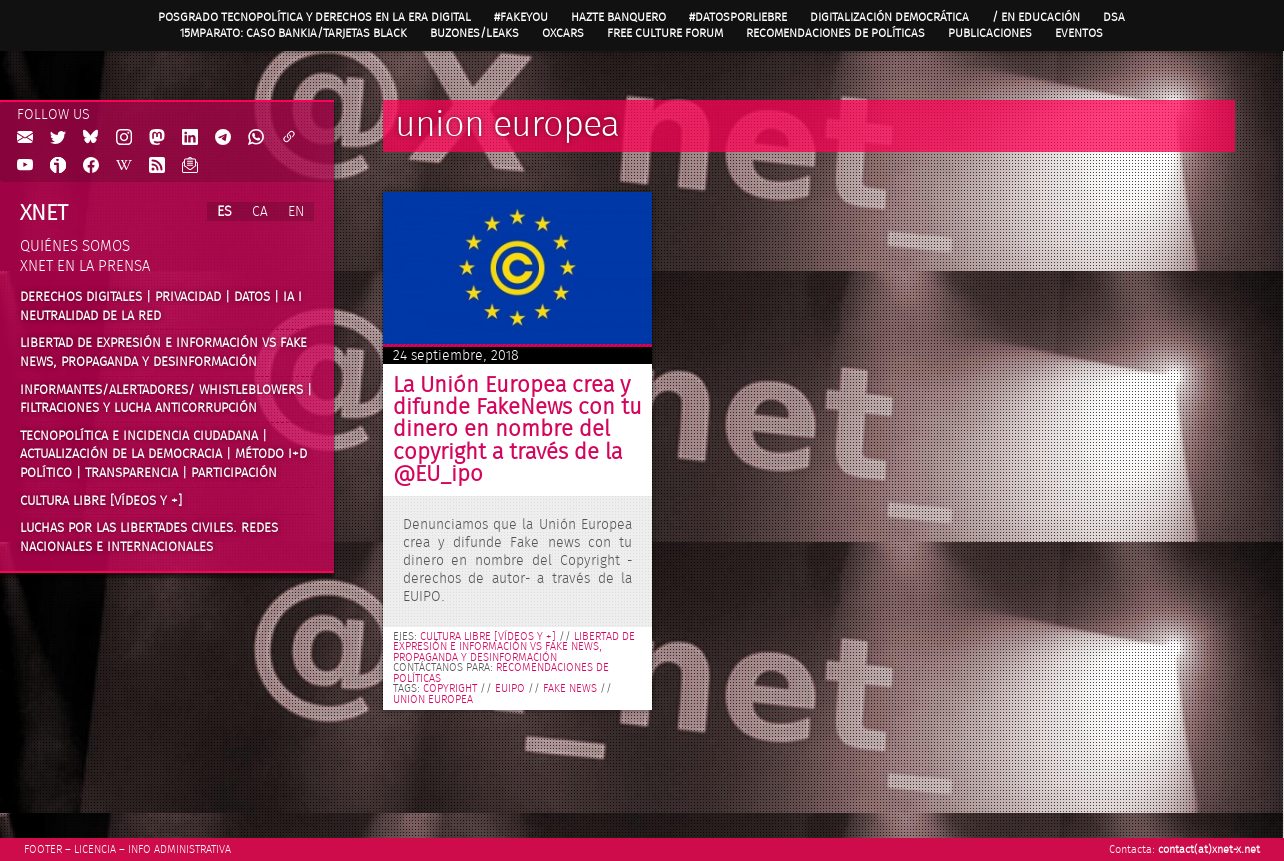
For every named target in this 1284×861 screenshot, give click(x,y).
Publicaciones (990, 33)
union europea (433, 700)
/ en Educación (1036, 17)
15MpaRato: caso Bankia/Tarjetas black (293, 33)
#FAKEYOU (521, 17)
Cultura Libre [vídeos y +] (101, 501)
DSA (1114, 17)
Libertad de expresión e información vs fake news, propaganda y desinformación (514, 647)
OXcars (563, 33)
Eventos (1079, 33)
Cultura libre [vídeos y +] (488, 637)
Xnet (44, 213)
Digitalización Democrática (889, 17)
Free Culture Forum (665, 33)
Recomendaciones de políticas (835, 33)
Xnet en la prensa (85, 266)
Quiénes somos (75, 246)
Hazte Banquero (618, 17)
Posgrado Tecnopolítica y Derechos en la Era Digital (314, 17)
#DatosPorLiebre (738, 17)
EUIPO (510, 689)
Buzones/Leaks (474, 33)
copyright (450, 689)
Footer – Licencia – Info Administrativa (127, 849)
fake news (570, 689)
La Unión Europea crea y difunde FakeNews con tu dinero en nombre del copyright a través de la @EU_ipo (517, 430)
